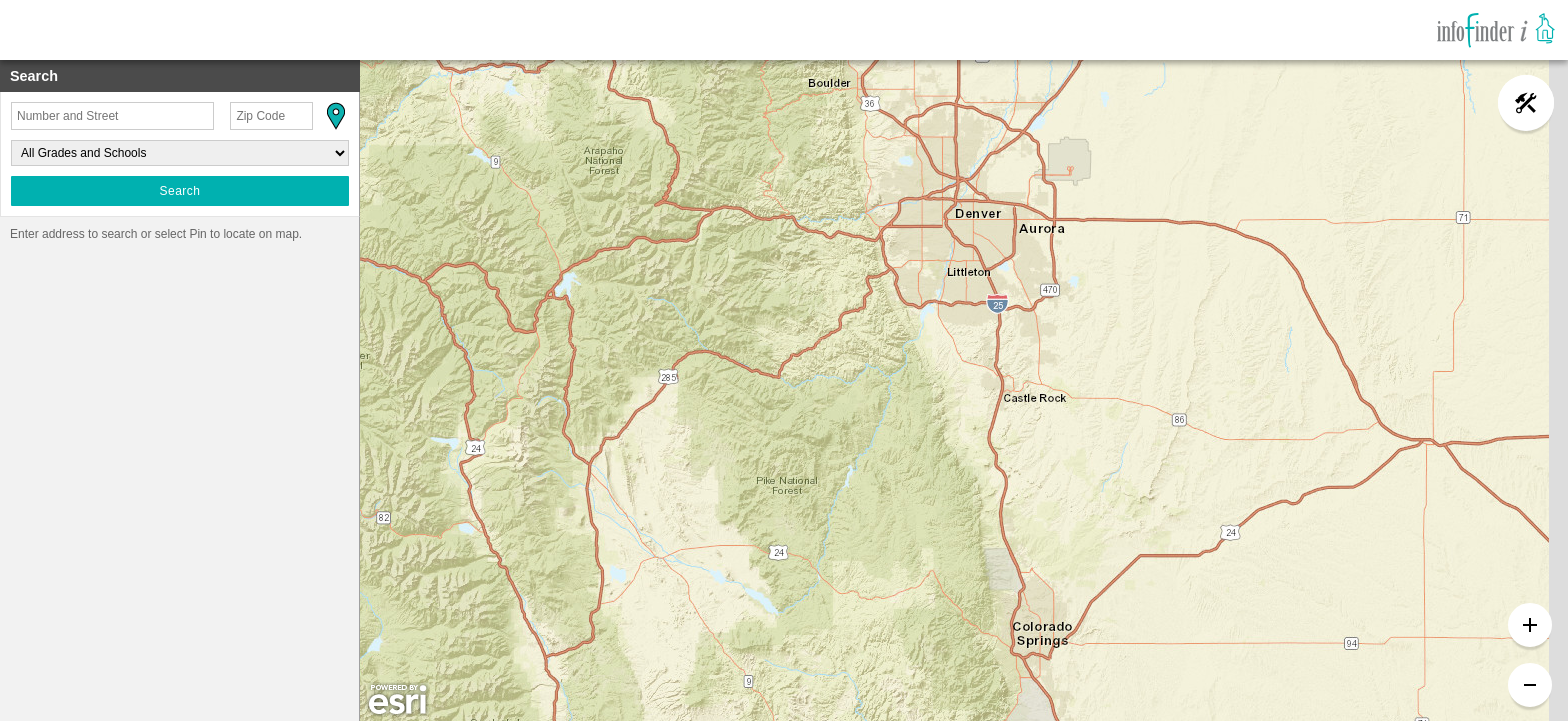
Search (179, 191)
